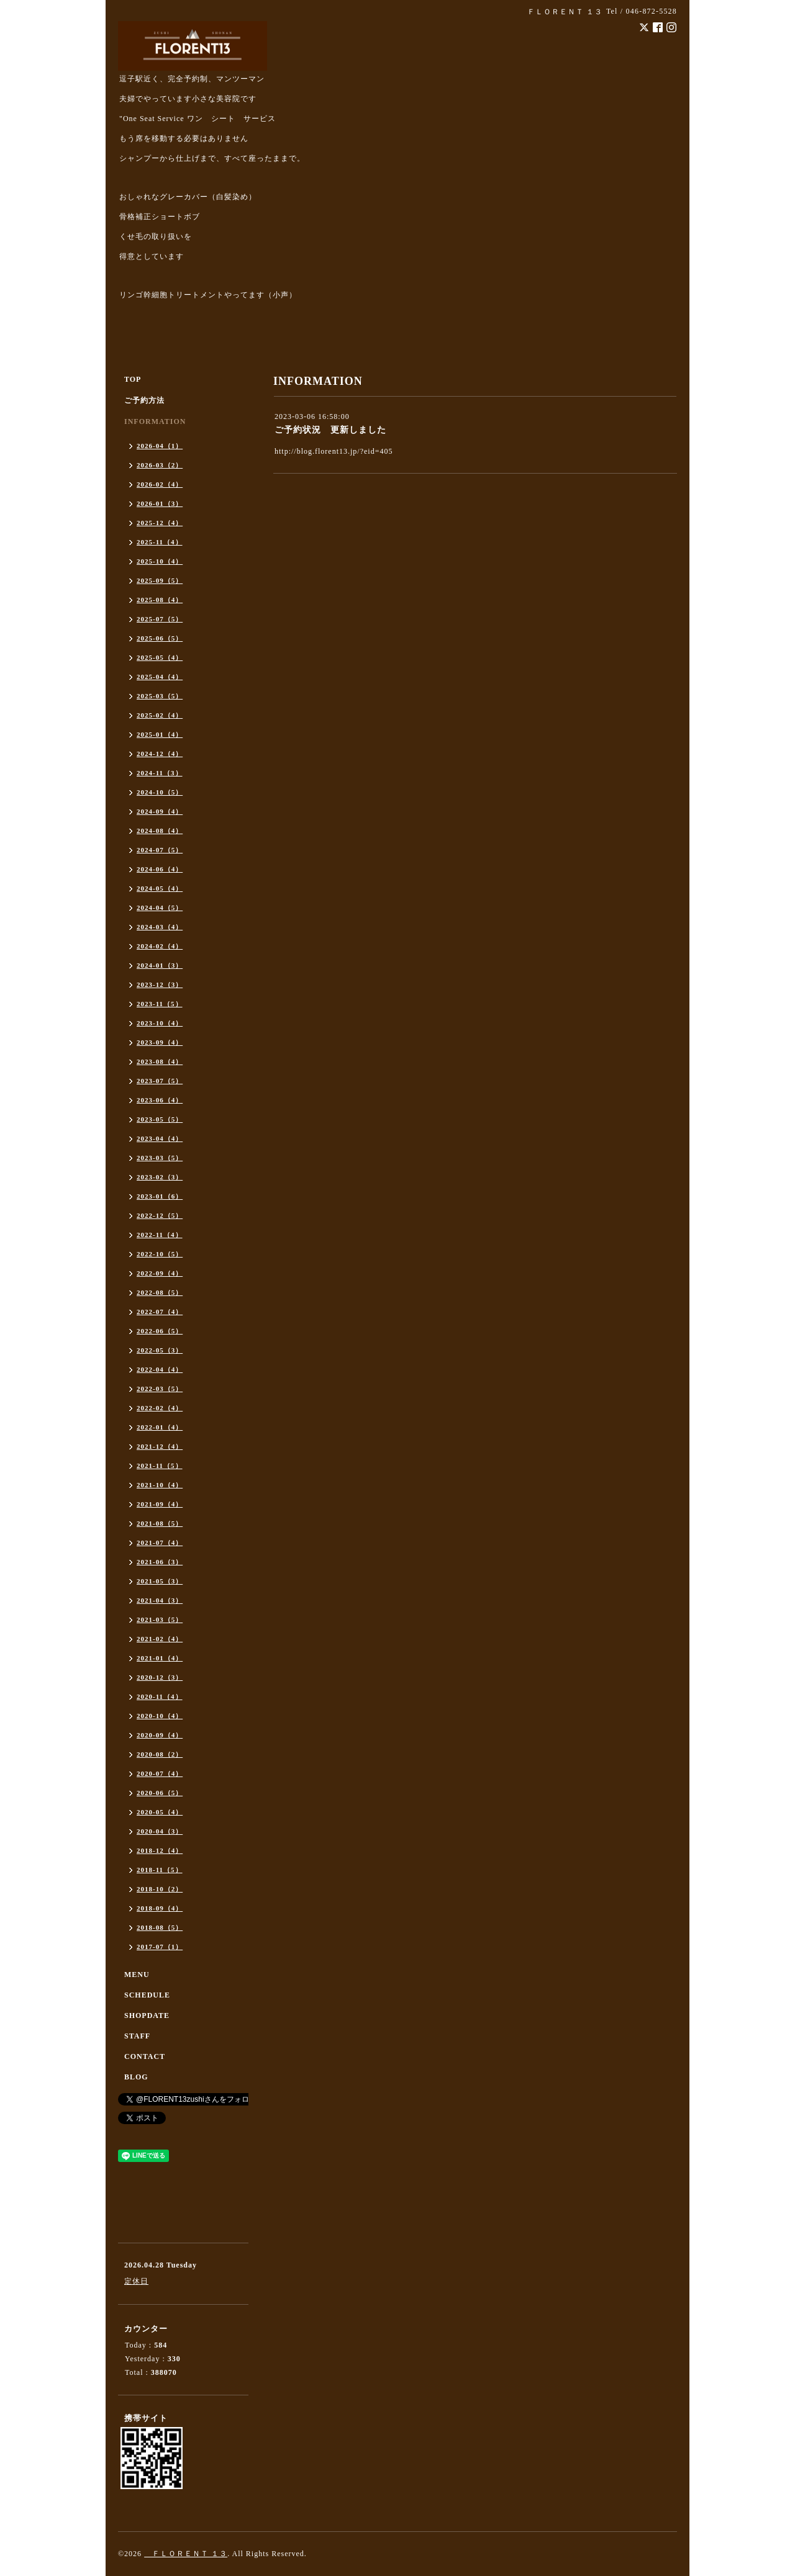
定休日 (136, 2281)
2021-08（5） (160, 1523)
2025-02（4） (160, 715)
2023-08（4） (160, 1061)
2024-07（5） (160, 849)
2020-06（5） (160, 1792)
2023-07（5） (160, 1080)
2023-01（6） (160, 1196)
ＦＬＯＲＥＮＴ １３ (185, 2553)
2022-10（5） (160, 1254)
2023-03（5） (160, 1157)
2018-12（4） (160, 1850)
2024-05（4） (160, 888)
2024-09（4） (160, 811)
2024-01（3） (160, 965)
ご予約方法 (144, 400)
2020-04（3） (160, 1831)
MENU (137, 1974)
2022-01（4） (160, 1427)
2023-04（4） (160, 1138)
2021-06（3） (160, 1561)
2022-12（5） (160, 1215)
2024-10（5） (160, 792)
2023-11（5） (160, 1003)
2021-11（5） (160, 1465)
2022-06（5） (160, 1331)
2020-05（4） (160, 1812)
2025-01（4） (160, 734)
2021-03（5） (160, 1619)
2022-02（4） (160, 1408)
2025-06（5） (160, 638)
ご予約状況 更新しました (330, 430)
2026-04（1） (160, 445)
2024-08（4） (160, 830)
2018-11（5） (160, 1869)
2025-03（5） (160, 696)
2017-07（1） (160, 1946)
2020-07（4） (160, 1773)
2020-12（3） (160, 1677)
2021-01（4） (160, 1658)
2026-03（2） (160, 465)
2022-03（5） (160, 1388)
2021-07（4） (160, 1542)
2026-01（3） (160, 503)
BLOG (136, 2077)
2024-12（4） (160, 753)
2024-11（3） (160, 773)
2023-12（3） (160, 984)
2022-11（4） (160, 1234)
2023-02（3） (160, 1177)
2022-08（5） (160, 1292)
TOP (132, 379)
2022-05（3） (160, 1350)
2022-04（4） (160, 1369)
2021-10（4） (160, 1484)
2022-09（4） (160, 1273)
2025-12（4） (160, 522)
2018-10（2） (160, 1889)
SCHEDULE (147, 1995)
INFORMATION (155, 421)
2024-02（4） (160, 946)
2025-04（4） (160, 676)
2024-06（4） (160, 869)
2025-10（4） (160, 561)
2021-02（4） (160, 1638)
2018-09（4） (160, 1908)
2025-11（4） (160, 542)
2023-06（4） (160, 1100)
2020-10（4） (160, 1715)
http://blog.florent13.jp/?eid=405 (334, 451)
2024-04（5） (160, 907)
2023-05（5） (160, 1119)
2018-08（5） (160, 1927)
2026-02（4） (160, 484)
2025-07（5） (160, 619)
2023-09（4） (160, 1042)
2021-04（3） (160, 1600)
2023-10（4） (160, 1023)
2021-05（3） (160, 1581)
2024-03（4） (160, 926)
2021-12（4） (160, 1446)
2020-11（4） (160, 1696)
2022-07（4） (160, 1311)
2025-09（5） (160, 580)
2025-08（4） (160, 599)
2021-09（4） (160, 1504)
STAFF (137, 2036)
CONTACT (144, 2056)
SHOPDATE (147, 2015)
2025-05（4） (160, 657)
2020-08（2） (160, 1754)
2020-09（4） (160, 1735)
